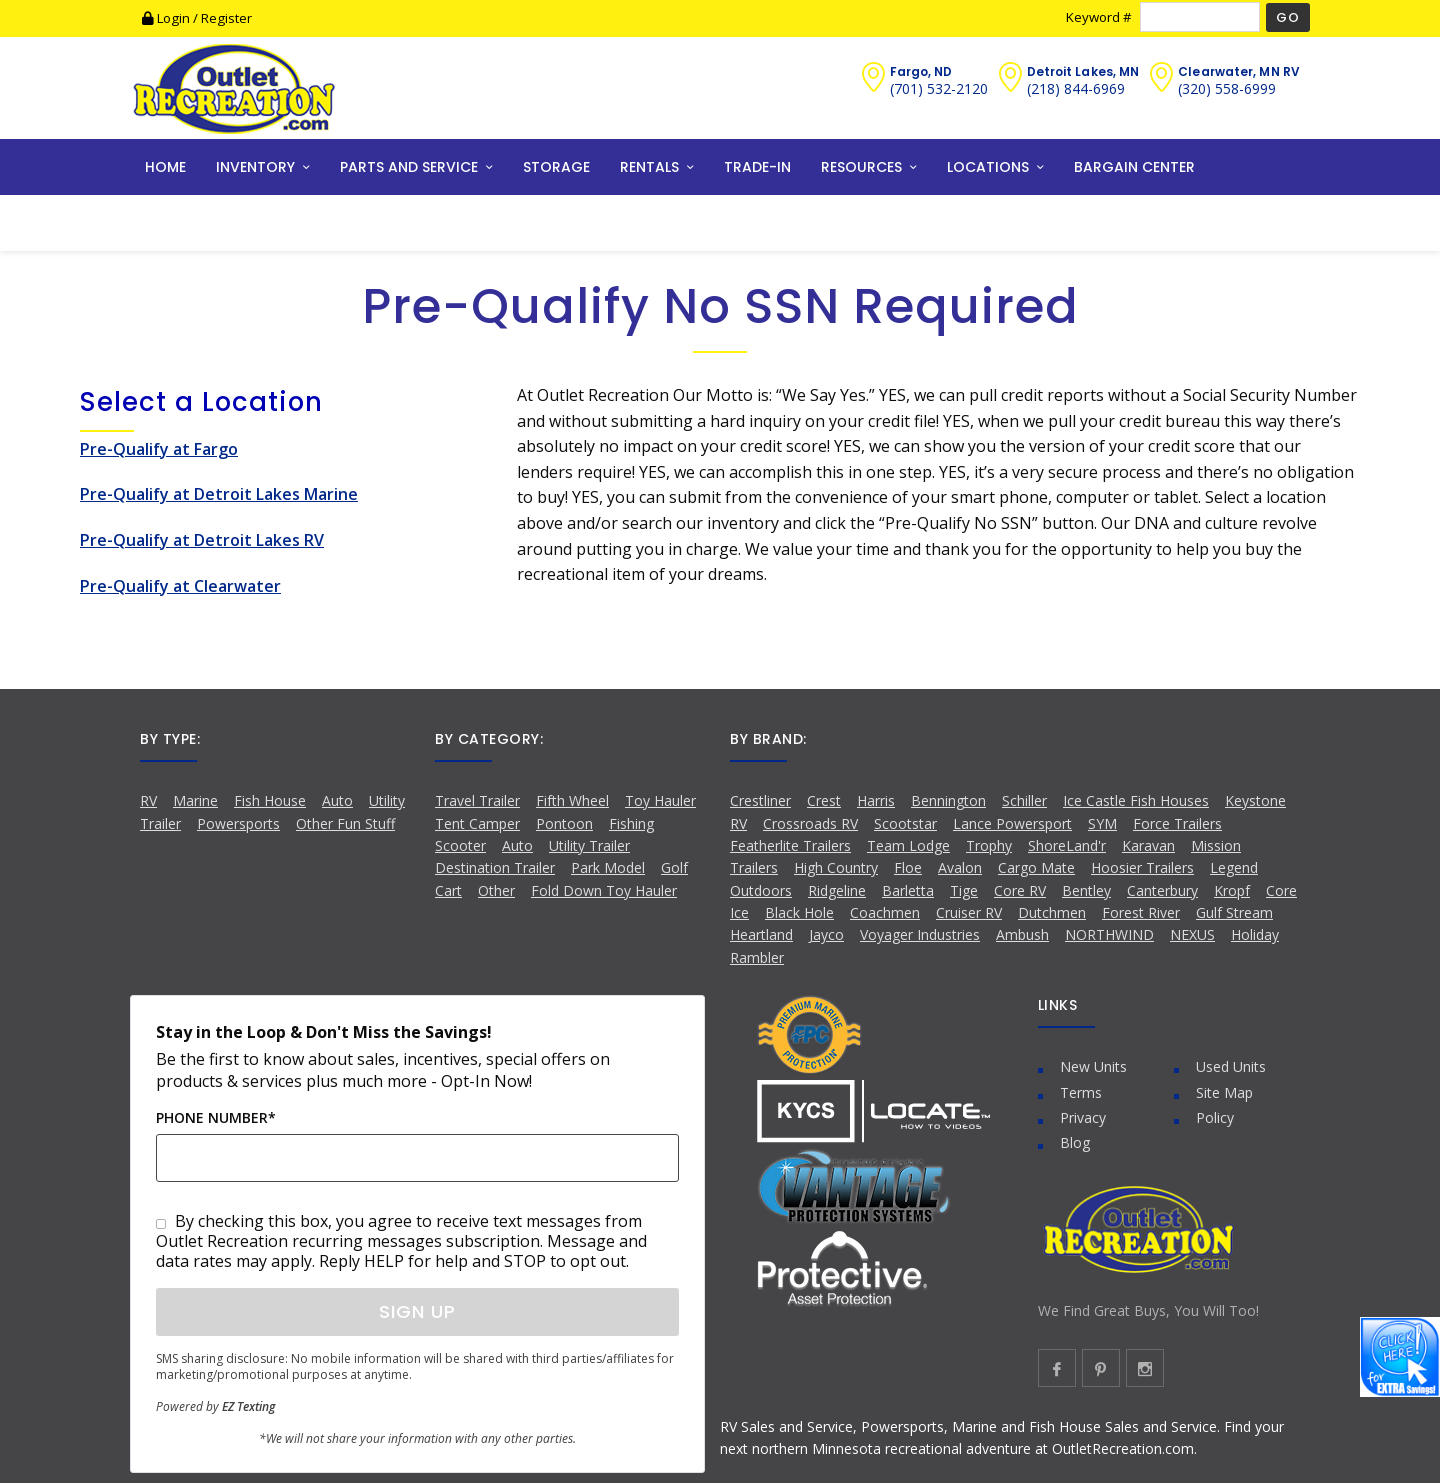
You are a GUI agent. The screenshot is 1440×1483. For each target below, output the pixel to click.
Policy (1215, 1117)
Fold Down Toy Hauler (604, 890)
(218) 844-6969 (1076, 88)
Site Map (1224, 1092)
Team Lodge (908, 845)
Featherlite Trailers (790, 845)
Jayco (826, 934)
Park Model (608, 867)
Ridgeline (837, 890)
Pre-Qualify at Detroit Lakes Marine (219, 494)
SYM (1102, 823)
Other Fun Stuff (345, 823)
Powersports (238, 823)
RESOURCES (861, 167)
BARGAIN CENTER (1134, 167)
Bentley (1086, 890)
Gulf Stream (1234, 912)
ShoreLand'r (1067, 845)
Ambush (1022, 934)
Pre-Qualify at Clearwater (180, 586)
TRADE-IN (757, 167)
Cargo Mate (1036, 867)
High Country (836, 867)
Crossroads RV (810, 823)
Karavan (1148, 845)
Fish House (270, 800)
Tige (964, 890)
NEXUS (1192, 934)
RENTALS (649, 167)
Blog (1075, 1142)
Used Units (1231, 1066)
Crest (824, 800)
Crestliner (760, 800)
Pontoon (564, 823)
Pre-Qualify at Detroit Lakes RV (202, 540)
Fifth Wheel (572, 800)
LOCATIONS (988, 167)
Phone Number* (216, 1117)
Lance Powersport (1012, 823)
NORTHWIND (1109, 934)
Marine (195, 800)
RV (148, 800)
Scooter (460, 845)
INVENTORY (255, 167)
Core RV (1020, 890)
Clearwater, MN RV (1239, 71)
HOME (165, 167)
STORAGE (556, 167)
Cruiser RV (969, 912)
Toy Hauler (660, 800)
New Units (1093, 1066)
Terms (1081, 1092)
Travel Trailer (477, 800)
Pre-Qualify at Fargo (159, 449)
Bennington (948, 800)
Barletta (908, 890)
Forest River (1141, 912)
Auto (337, 800)
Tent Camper (477, 823)
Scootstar (905, 823)
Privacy (1083, 1117)
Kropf (1232, 890)
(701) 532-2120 (939, 88)
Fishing (631, 823)
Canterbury (1162, 890)
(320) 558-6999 (1227, 88)
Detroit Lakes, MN (1083, 71)
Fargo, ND (921, 71)
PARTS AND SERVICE (409, 167)
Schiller (1024, 800)
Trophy (989, 845)
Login (167, 18)
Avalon (960, 867)
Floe (908, 867)
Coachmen (885, 912)
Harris (876, 800)
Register (226, 18)
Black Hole (799, 912)
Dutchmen (1052, 912)
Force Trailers (1177, 823)
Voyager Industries (920, 934)
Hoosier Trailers (1142, 867)
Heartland (761, 934)
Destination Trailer (495, 867)
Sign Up (417, 1311)
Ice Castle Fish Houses (1136, 800)
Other (496, 890)
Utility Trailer (589, 845)
